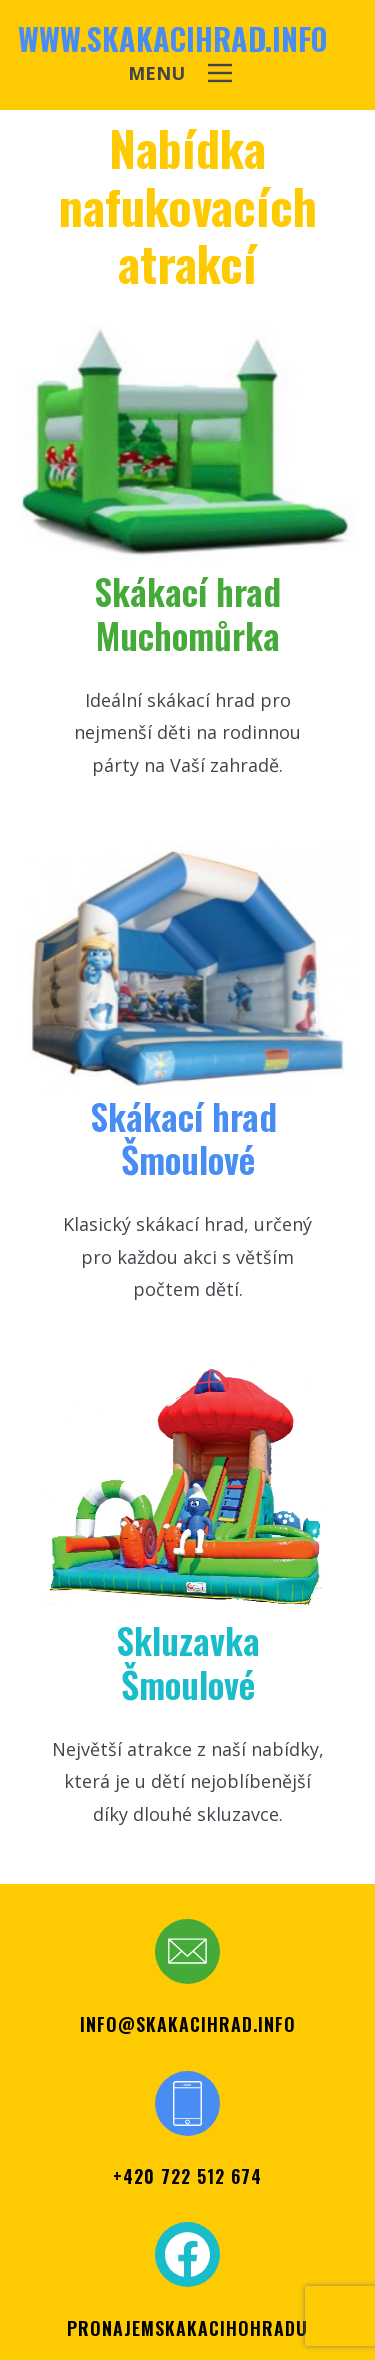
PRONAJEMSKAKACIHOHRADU (187, 2328)
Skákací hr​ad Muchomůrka (187, 612)
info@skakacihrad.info (188, 2024)
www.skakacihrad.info (172, 38)
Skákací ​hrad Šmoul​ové (188, 1137)
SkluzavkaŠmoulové (188, 1661)
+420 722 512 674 (187, 2176)
